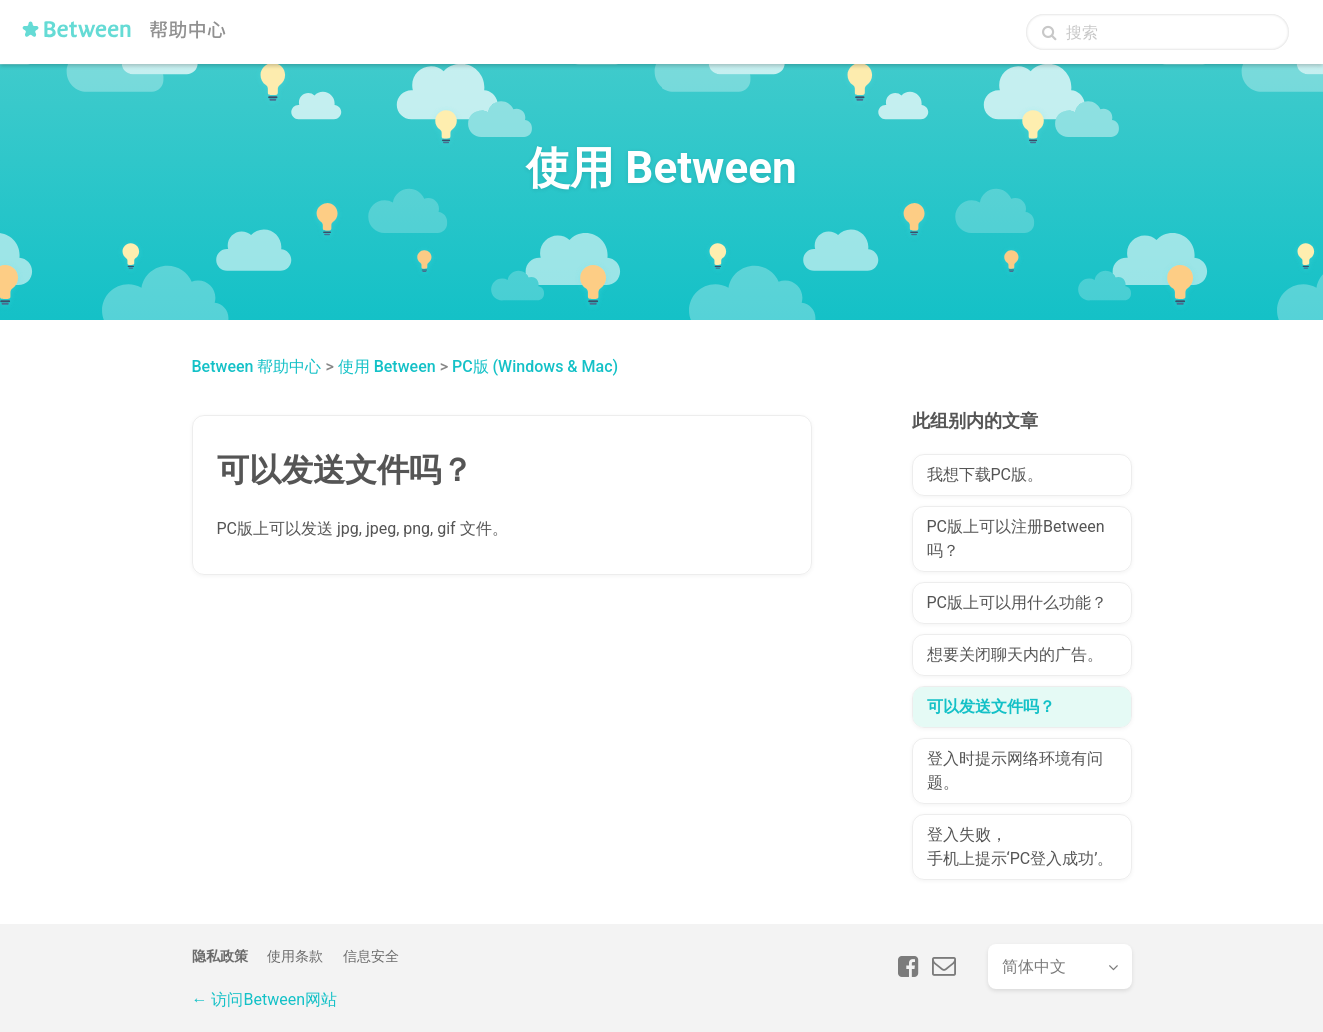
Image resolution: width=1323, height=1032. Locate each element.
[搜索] (1157, 32)
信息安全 (371, 956)
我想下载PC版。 (985, 474)
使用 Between (387, 366)
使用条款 (295, 956)
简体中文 (1034, 966)
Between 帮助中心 (257, 366)
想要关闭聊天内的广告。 (1015, 654)
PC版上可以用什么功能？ (1017, 602)
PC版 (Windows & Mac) (535, 366)
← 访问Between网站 (264, 999)
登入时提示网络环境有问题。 (1015, 770)
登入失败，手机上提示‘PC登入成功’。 (1020, 846)
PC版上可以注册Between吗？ (1016, 538)
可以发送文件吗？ (991, 706)
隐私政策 (220, 956)
